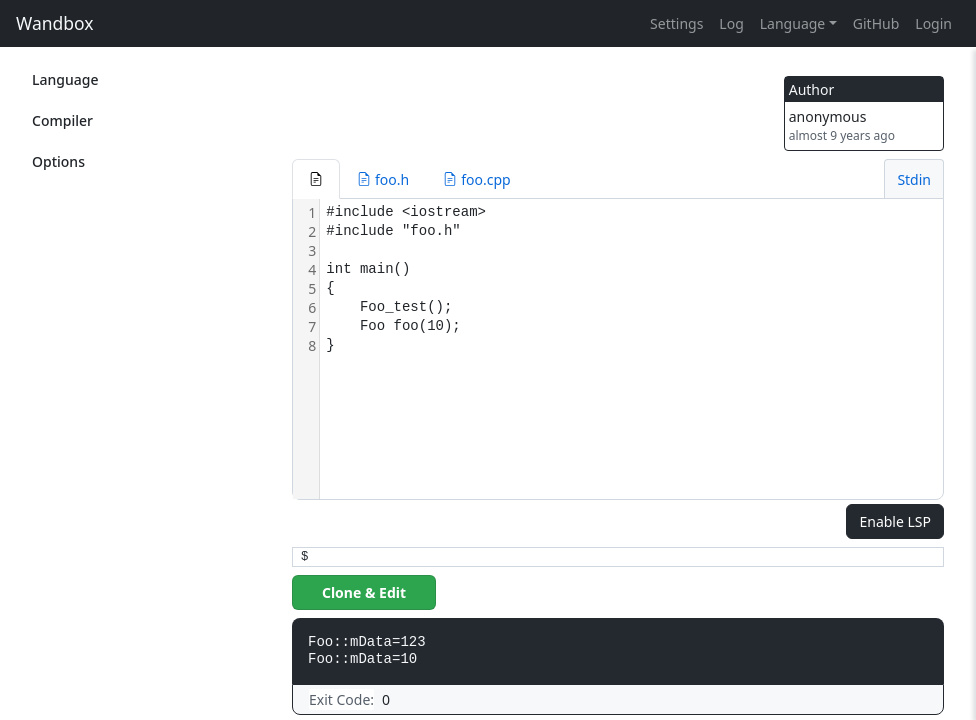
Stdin (914, 179)
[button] (316, 179)
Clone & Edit (364, 592)
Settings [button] (676, 23)
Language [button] (792, 23)
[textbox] (631, 349)
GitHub (876, 23)
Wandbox (55, 23)
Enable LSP (895, 521)
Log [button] (731, 23)
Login (933, 23)
